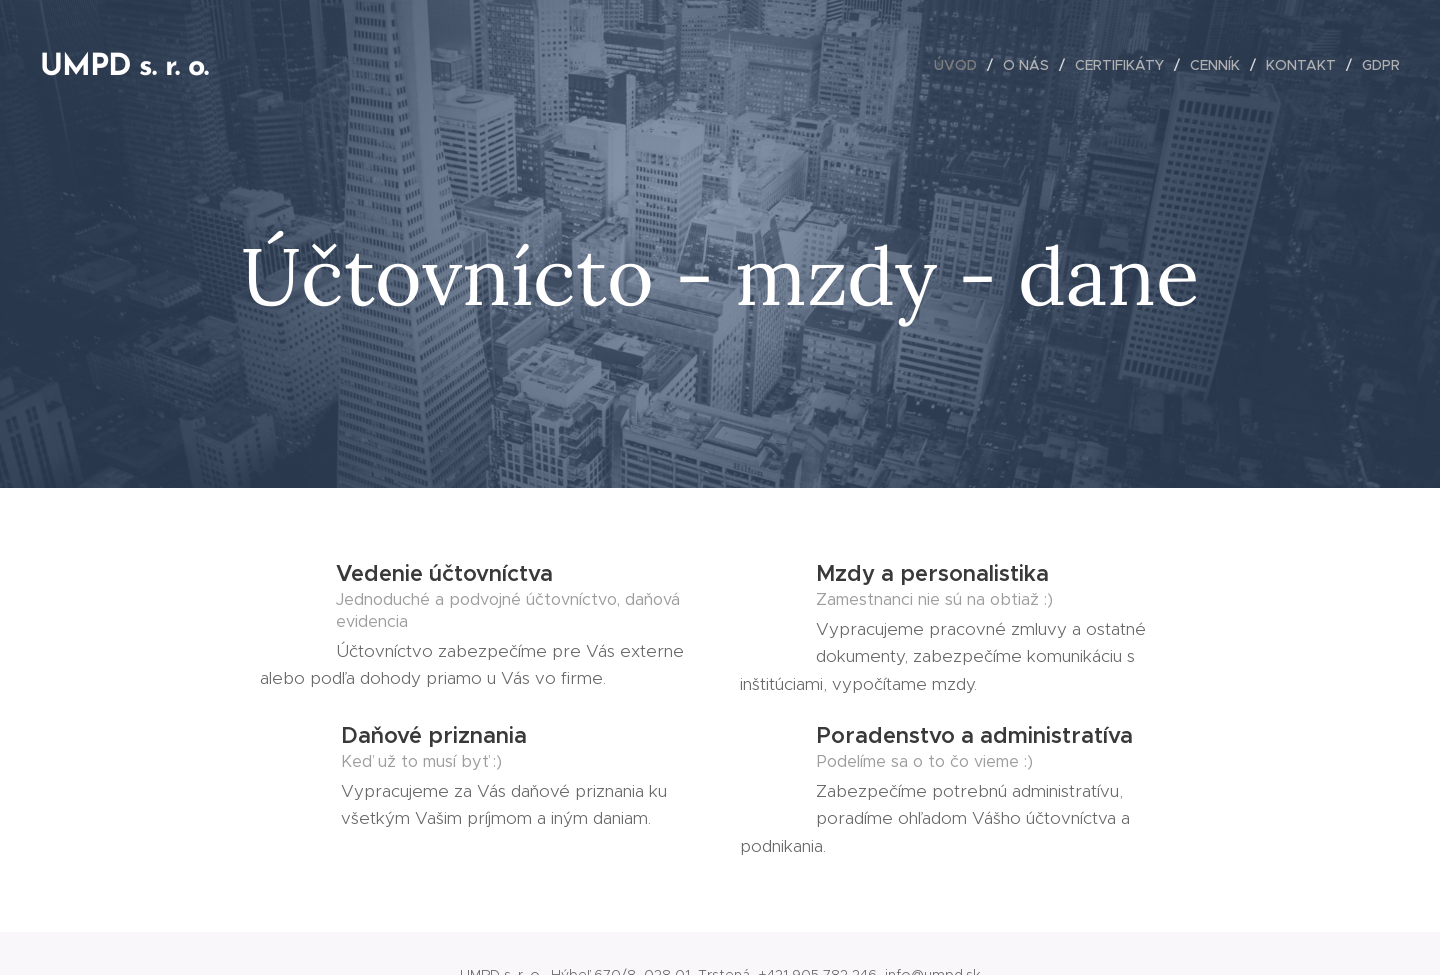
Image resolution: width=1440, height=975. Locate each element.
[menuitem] (961, 65)
